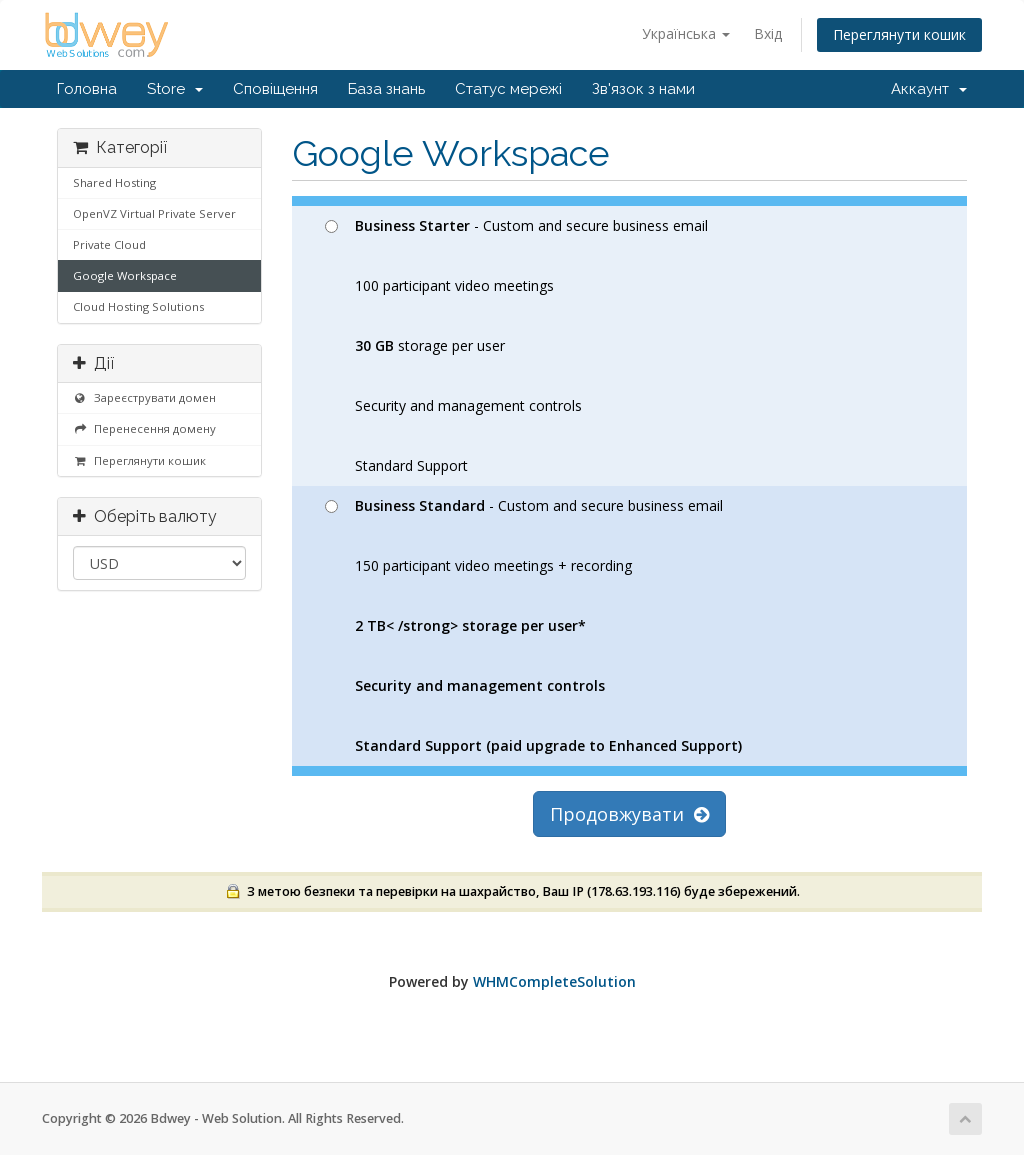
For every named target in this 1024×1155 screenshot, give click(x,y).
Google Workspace (125, 275)
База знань (386, 89)
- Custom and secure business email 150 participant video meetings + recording (533, 625)
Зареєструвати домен (144, 397)
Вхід (768, 33)
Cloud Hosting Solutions (138, 306)
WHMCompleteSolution (554, 981)
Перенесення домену (144, 428)
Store (175, 89)
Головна (87, 89)
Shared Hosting (114, 182)
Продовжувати (629, 814)
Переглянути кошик (899, 34)
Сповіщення (275, 89)
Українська (686, 33)
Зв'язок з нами (643, 89)
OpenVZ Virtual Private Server (154, 213)
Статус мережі (508, 89)
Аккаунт (929, 89)
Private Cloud (109, 244)
